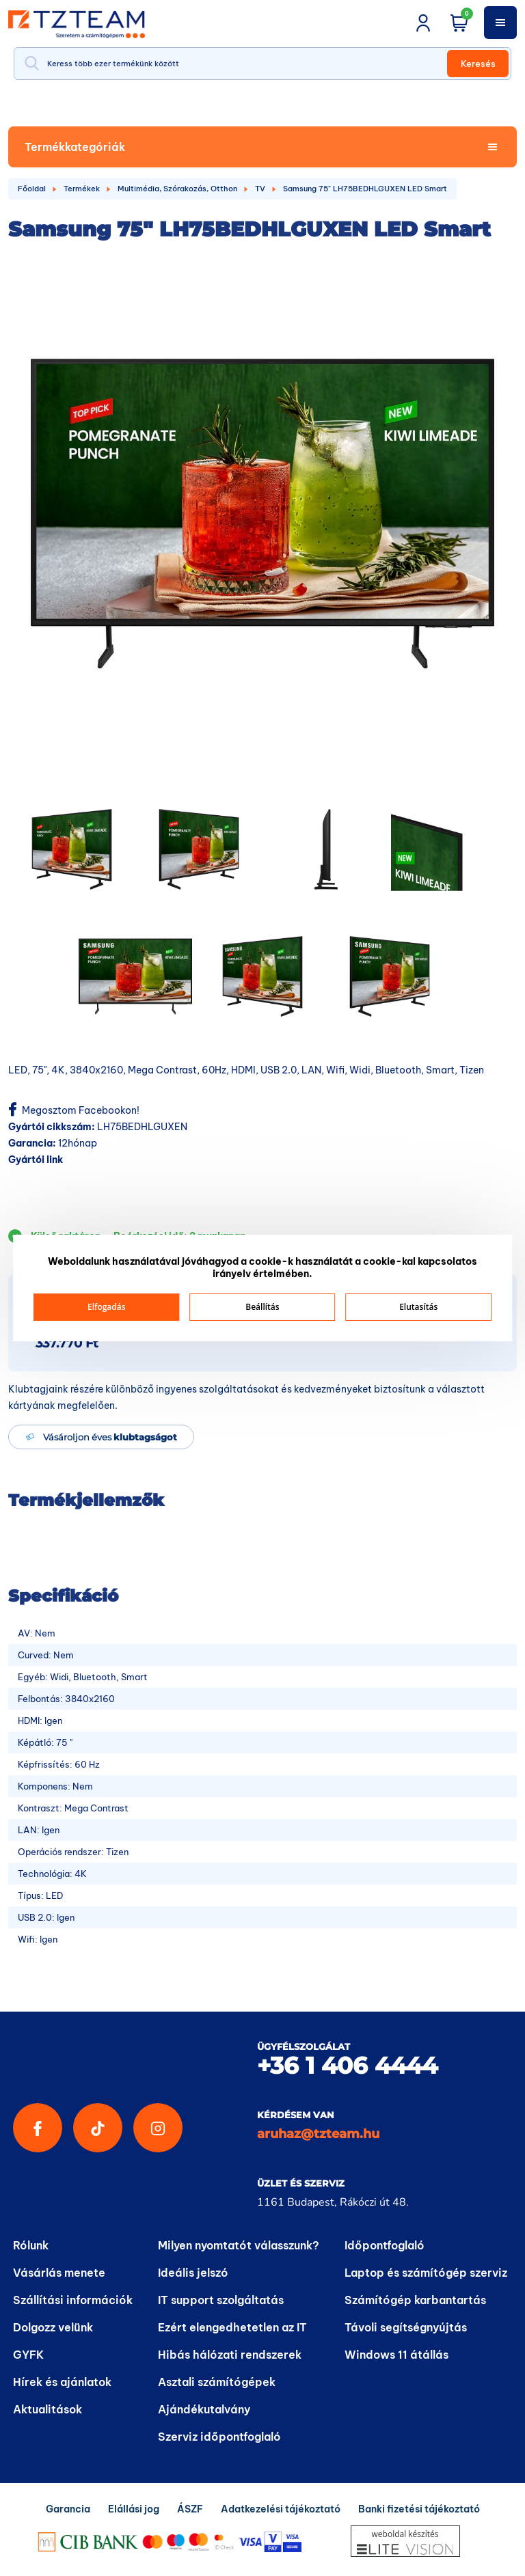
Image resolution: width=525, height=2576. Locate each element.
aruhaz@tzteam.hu (318, 2133)
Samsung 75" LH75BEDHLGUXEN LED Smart (365, 188)
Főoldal (32, 188)
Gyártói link (35, 1159)
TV (260, 188)
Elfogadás (107, 1307)
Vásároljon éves (110, 1436)
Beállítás (262, 1307)
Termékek (82, 188)
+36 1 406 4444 (347, 2065)
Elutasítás (418, 1307)
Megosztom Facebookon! (73, 1110)
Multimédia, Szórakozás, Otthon (177, 188)
